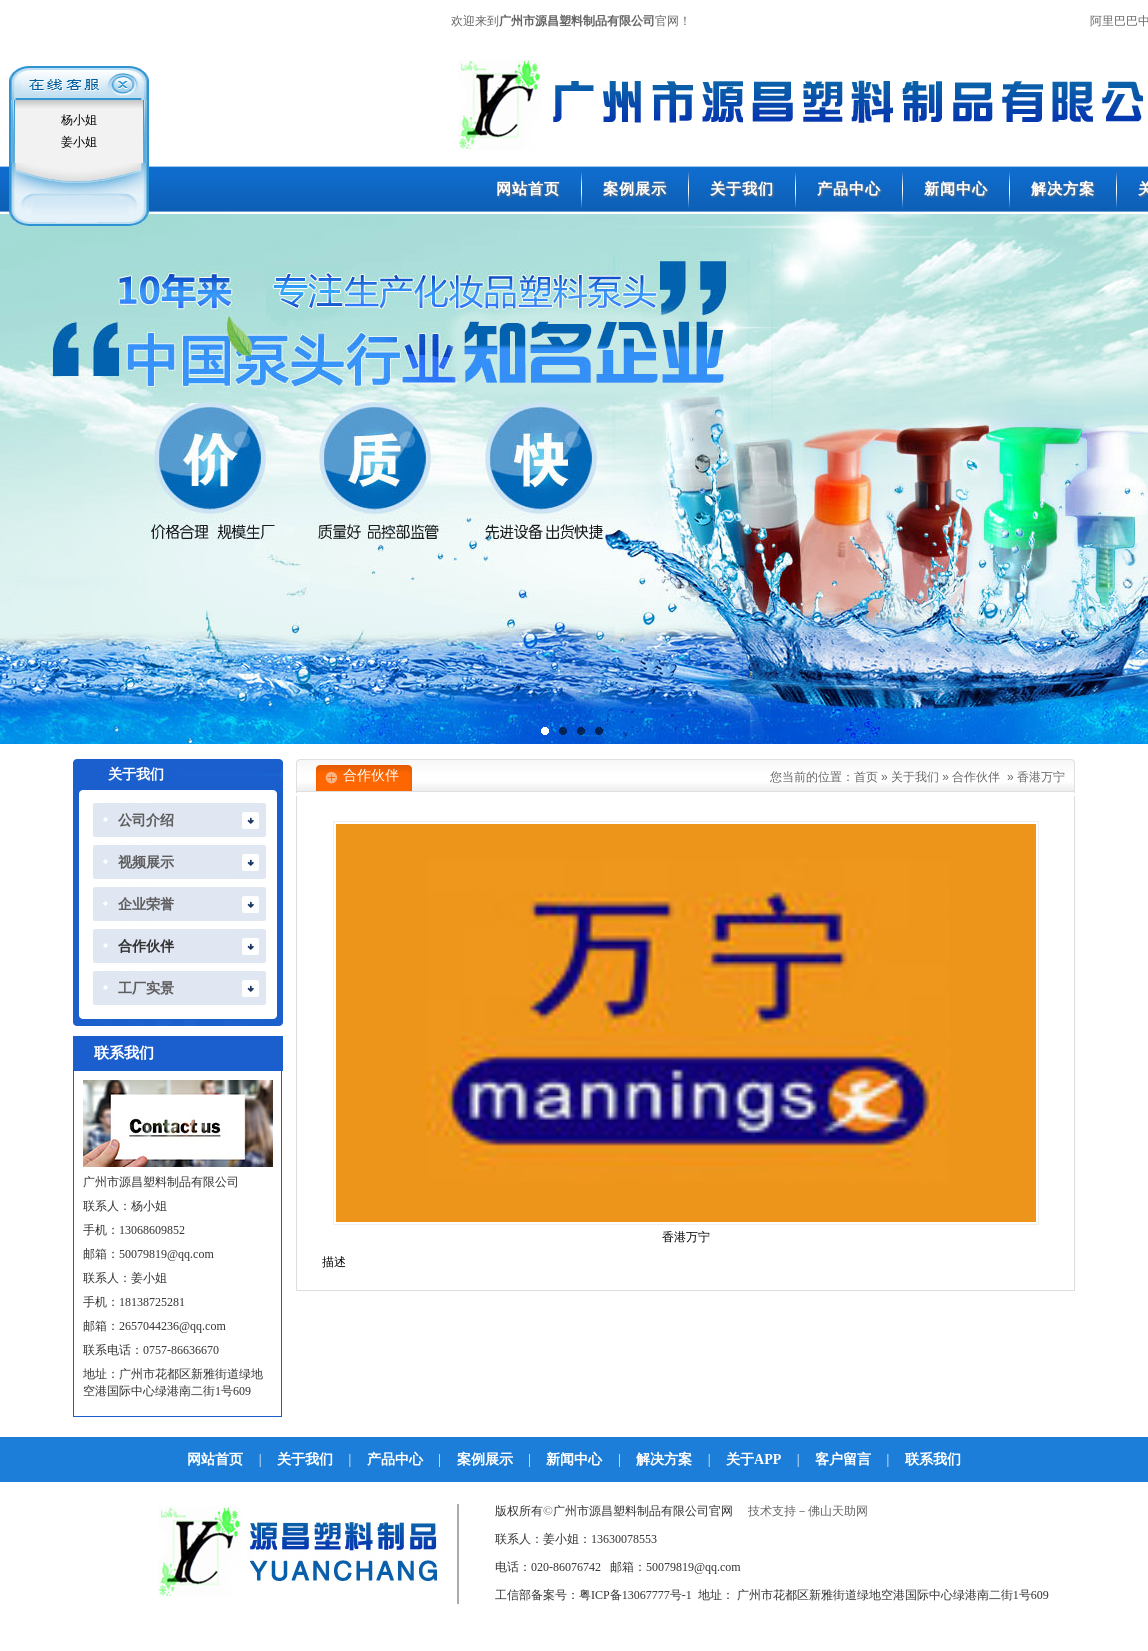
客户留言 (843, 1459)
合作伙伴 (976, 777)
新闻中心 (574, 1459)
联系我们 (933, 1459)
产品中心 (395, 1459)
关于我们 (915, 777)
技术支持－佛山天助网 (808, 1511)
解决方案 (664, 1459)
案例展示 (485, 1459)
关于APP (753, 1459)
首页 (866, 777)
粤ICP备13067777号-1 (635, 1595)
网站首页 (215, 1459)
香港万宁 (1041, 777)
